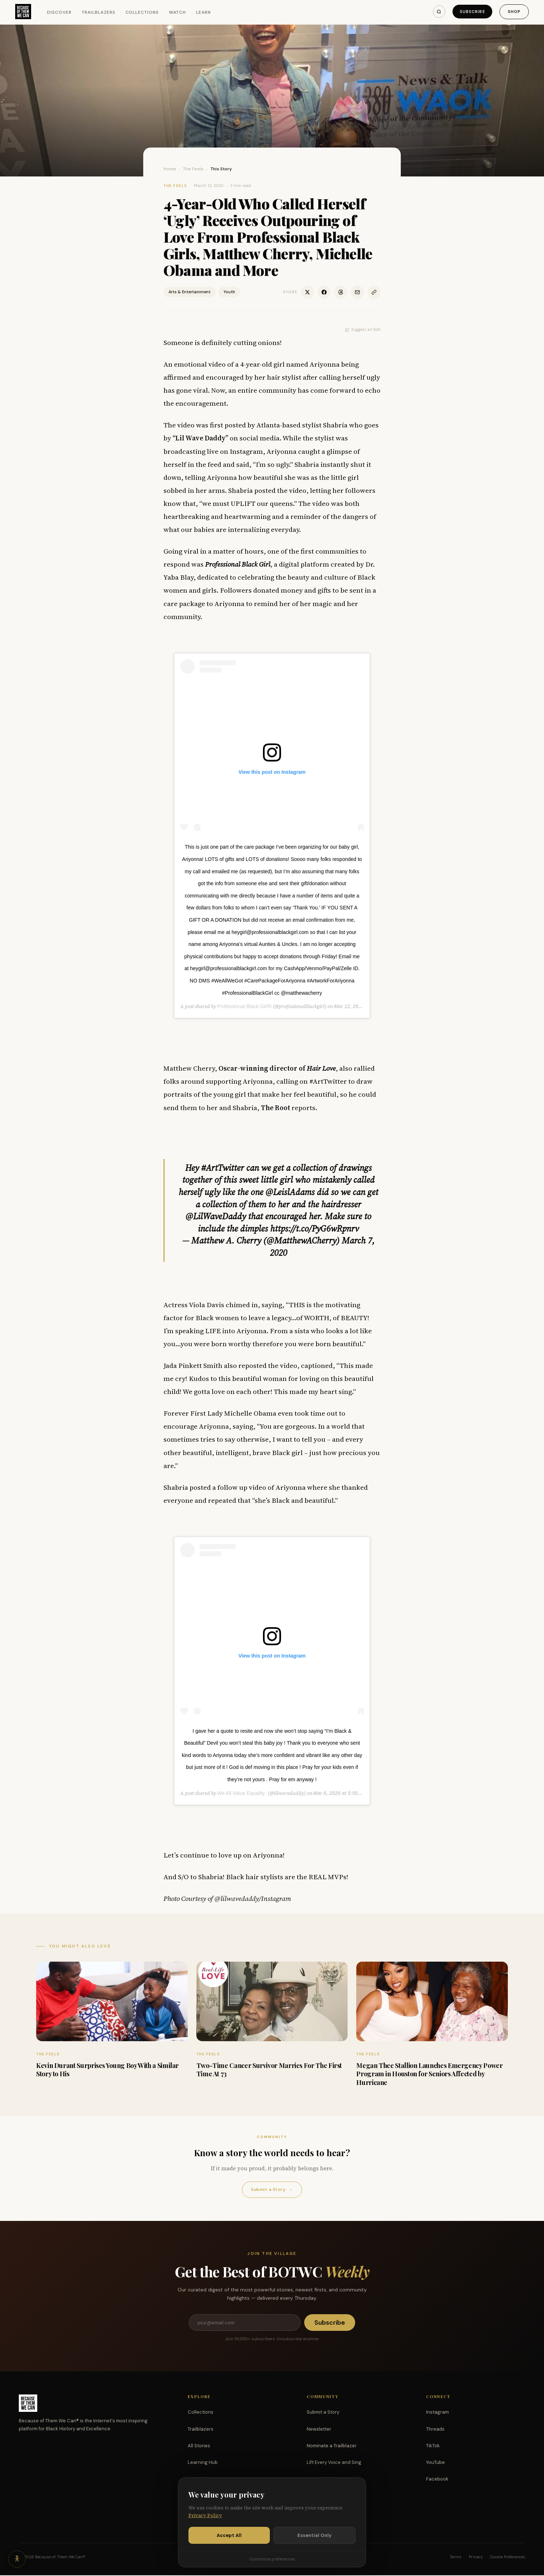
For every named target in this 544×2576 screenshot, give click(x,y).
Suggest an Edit (363, 329)
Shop (512, 11)
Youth (229, 291)
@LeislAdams (290, 1192)
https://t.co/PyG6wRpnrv (314, 1228)
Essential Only (314, 2535)
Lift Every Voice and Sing (334, 2463)
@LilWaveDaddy (216, 1216)
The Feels (193, 169)
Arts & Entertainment (190, 291)
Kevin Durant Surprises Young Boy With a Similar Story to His (107, 2069)
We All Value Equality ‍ (242, 1793)
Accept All (229, 2535)
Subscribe (469, 11)
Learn (205, 13)
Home (169, 169)
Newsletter (319, 2430)
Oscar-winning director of (277, 1068)
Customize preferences (272, 2559)
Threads (435, 2430)
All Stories (199, 2446)
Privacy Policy (205, 2515)
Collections (144, 13)
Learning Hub (203, 2463)
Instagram (437, 2413)
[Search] (435, 12)
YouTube (435, 2463)
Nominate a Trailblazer (332, 2446)
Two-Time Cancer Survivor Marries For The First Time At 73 (269, 2069)
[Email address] (244, 2323)
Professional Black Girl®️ (244, 1006)
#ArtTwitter (222, 1168)
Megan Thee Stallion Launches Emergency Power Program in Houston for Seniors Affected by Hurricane (429, 2074)
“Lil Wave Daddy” (200, 438)
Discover (62, 13)
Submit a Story (272, 2189)
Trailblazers (101, 13)
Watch (179, 13)
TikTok (433, 2446)
